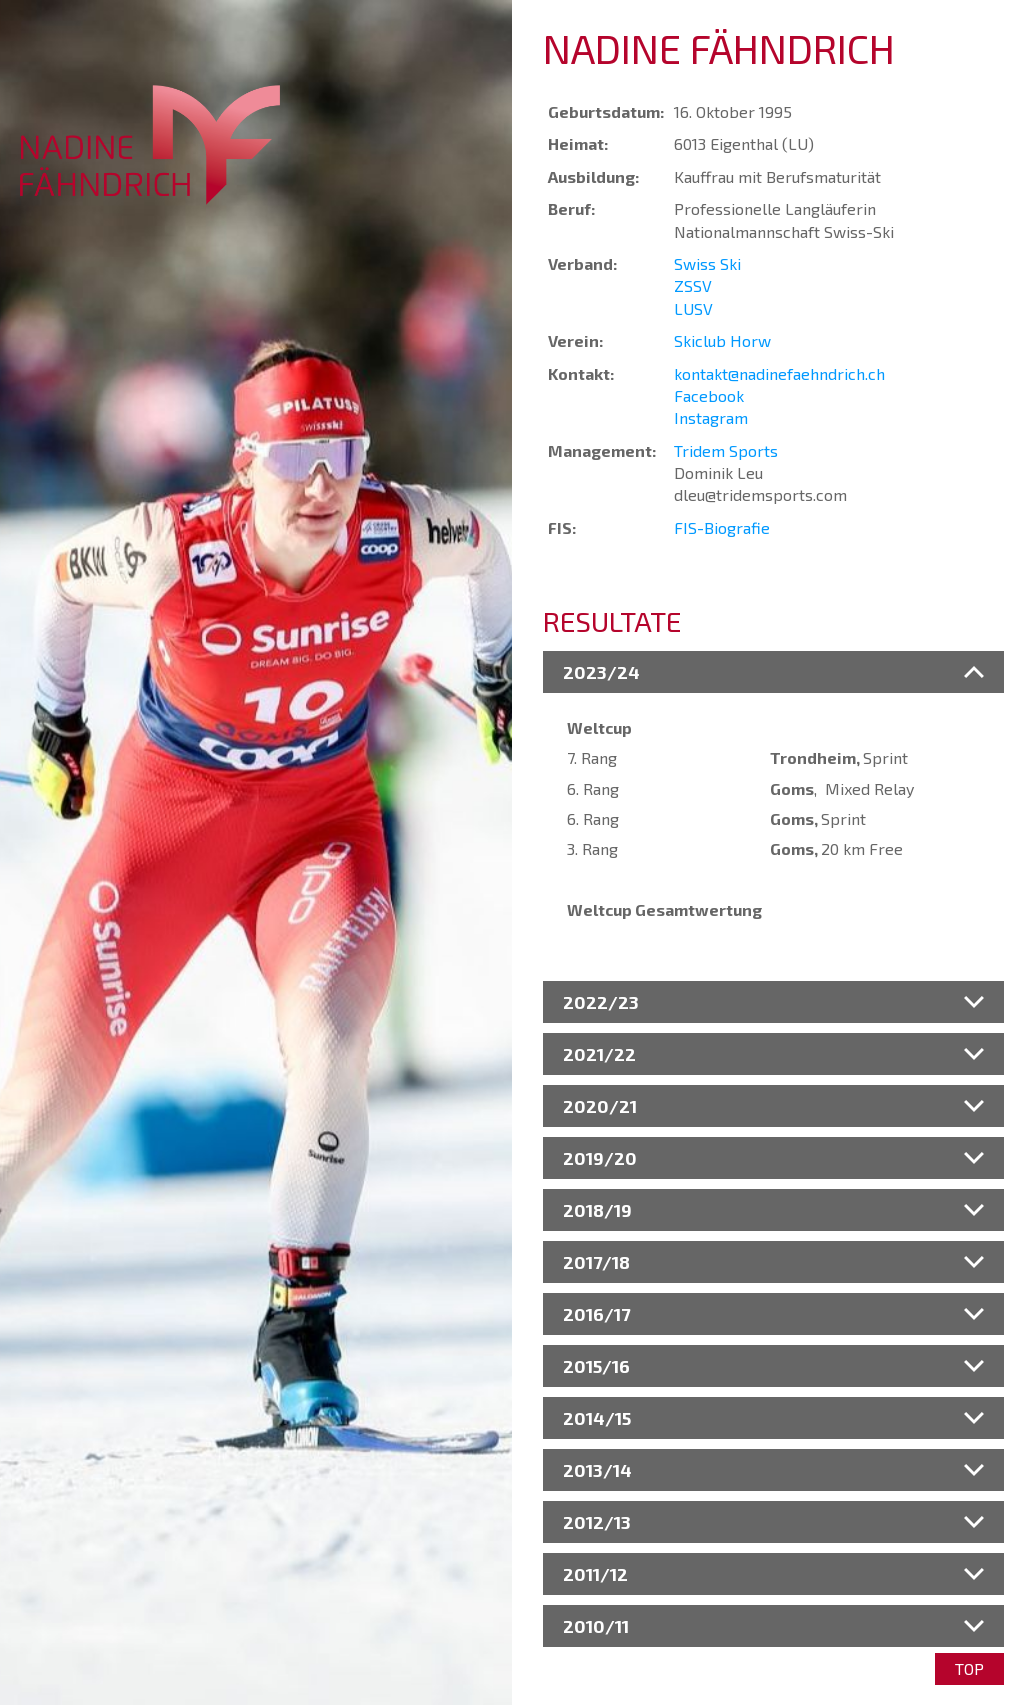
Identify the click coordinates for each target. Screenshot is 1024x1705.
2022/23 (601, 1002)
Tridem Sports (726, 450)
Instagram (711, 417)
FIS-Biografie (722, 527)
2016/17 (596, 1314)
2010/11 (596, 1626)
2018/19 (597, 1210)
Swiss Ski (707, 263)
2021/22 (599, 1054)
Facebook (709, 395)
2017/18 (596, 1262)
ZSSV (693, 285)
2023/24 (601, 672)
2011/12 (595, 1574)
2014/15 (597, 1418)
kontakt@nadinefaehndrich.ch (779, 373)
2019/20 (600, 1158)
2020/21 (600, 1106)
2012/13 (597, 1522)
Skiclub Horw (722, 340)
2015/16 (596, 1366)
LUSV (693, 308)
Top (969, 1668)
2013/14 (597, 1470)
